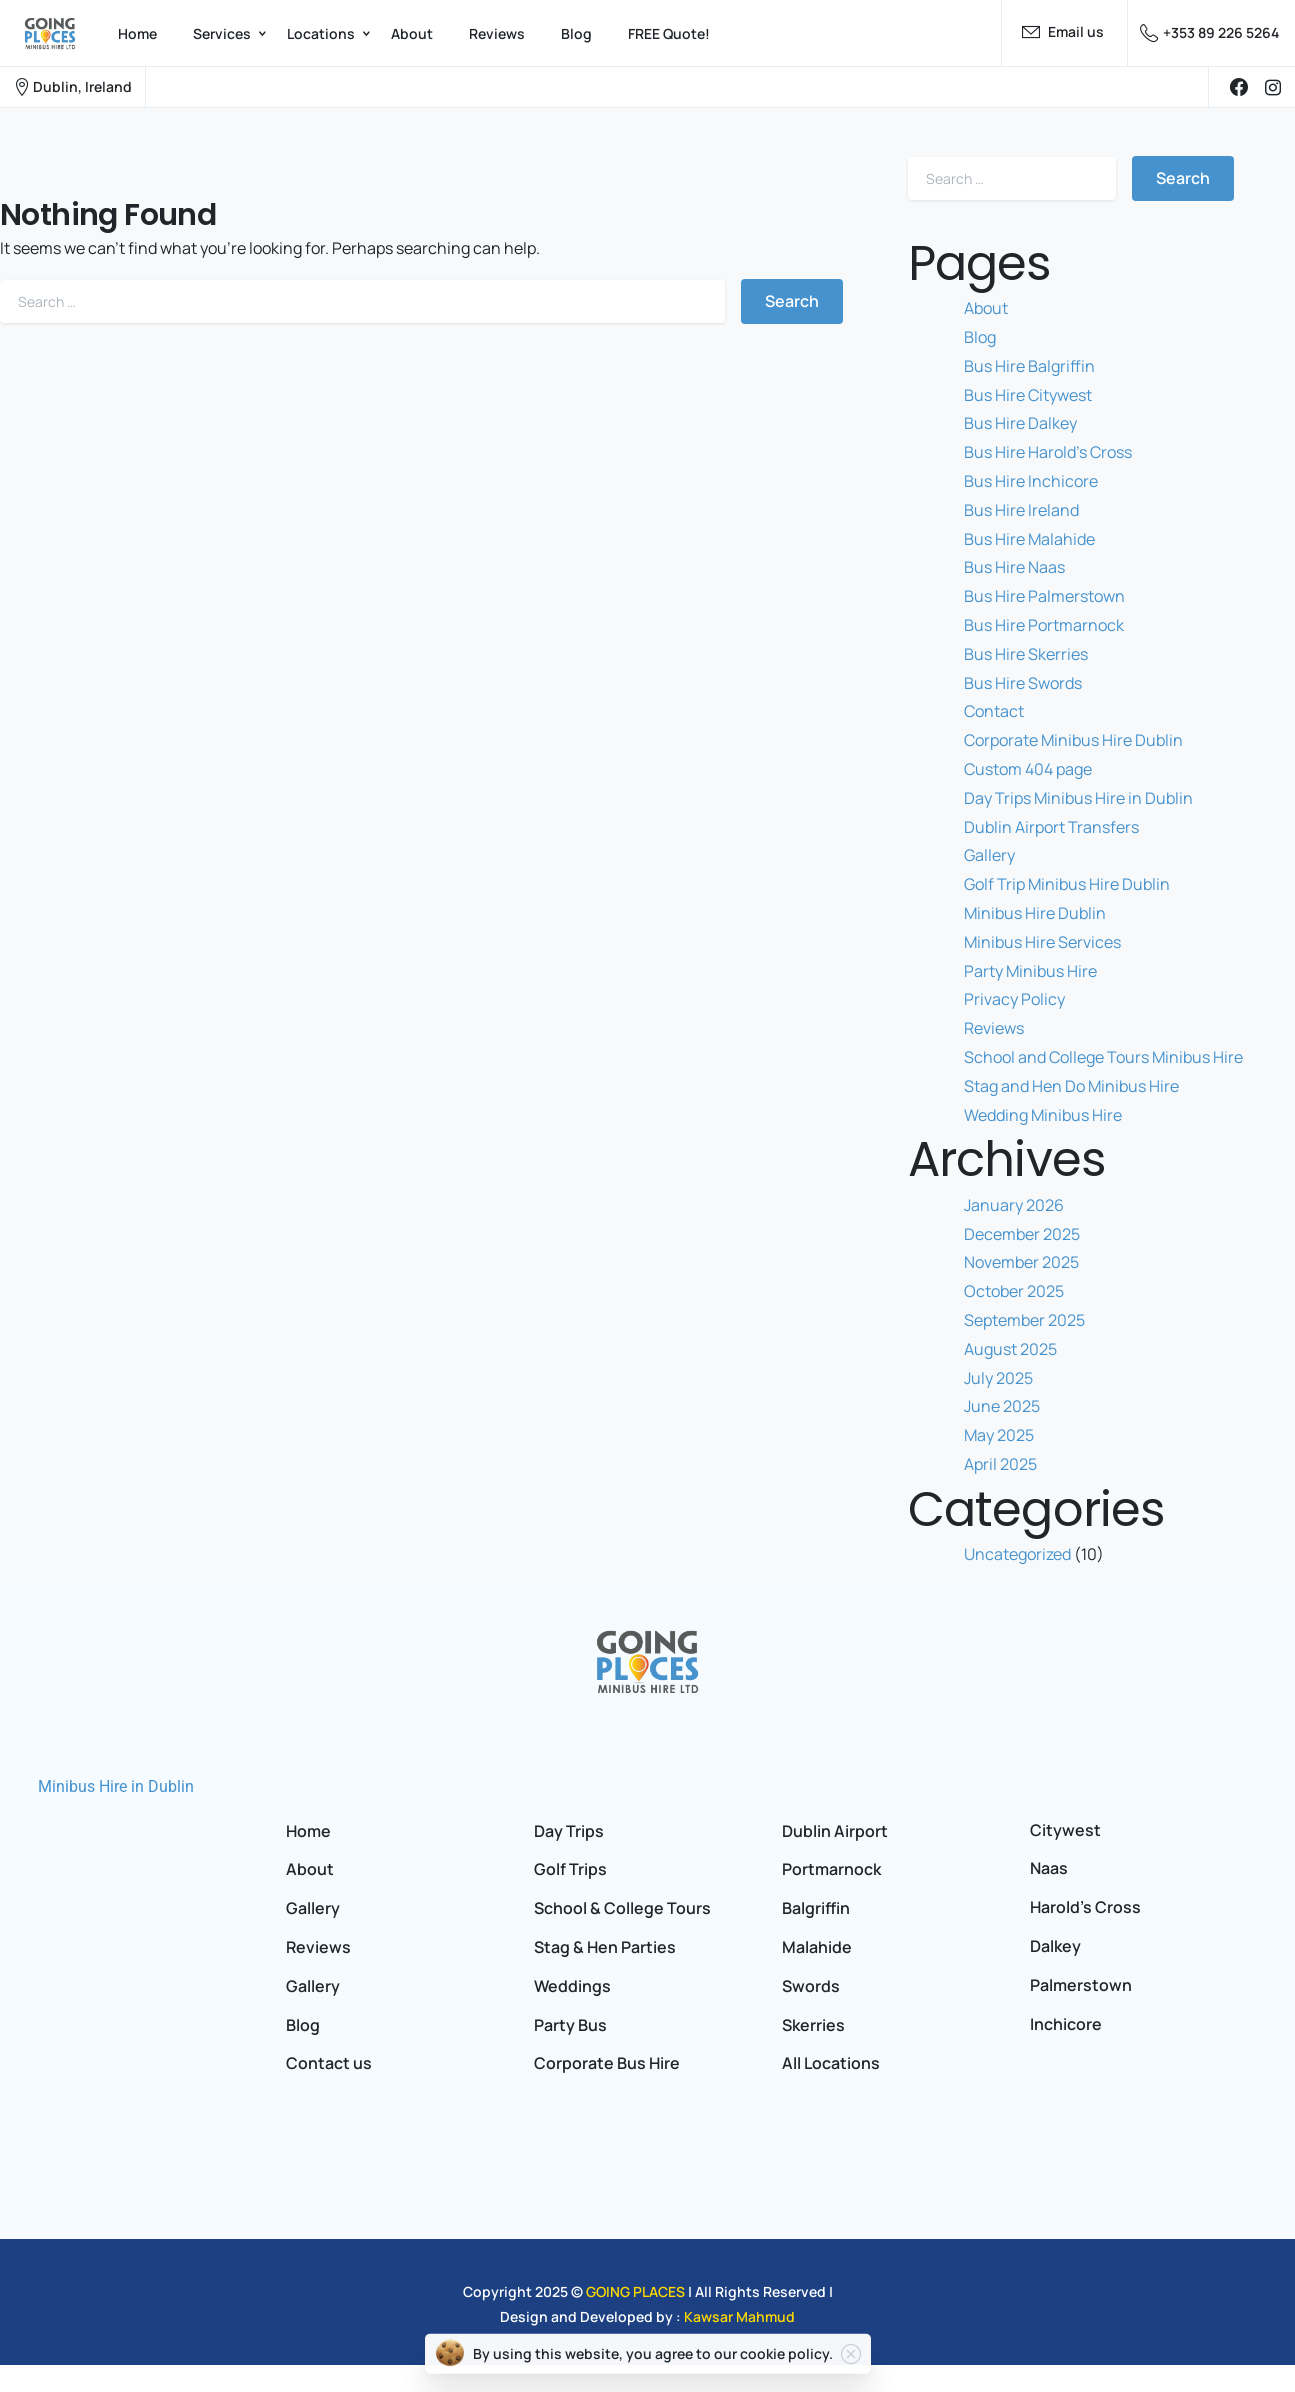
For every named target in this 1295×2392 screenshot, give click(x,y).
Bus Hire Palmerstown (1044, 596)
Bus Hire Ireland (1021, 510)
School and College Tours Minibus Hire (1103, 1057)
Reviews (994, 1028)
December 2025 (1022, 1234)
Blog (980, 337)
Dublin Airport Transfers (1051, 827)
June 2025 (1002, 1406)
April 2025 (1000, 1464)
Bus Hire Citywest (1028, 395)
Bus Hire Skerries (1026, 654)
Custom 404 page (1028, 769)
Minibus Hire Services (1042, 942)
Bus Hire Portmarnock (1044, 625)
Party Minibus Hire (1030, 971)
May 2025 (999, 1435)
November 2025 (1021, 1262)
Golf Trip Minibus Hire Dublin (1067, 884)
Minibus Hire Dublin (1035, 913)
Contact (994, 711)
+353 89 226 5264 (1209, 33)
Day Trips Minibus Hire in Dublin (1078, 798)
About (986, 308)
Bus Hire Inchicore (1031, 481)
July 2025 (998, 1378)
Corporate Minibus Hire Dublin (1073, 740)
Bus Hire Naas (1014, 567)
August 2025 (1010, 1349)
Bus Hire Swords (1023, 683)
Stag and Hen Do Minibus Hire (1071, 1086)
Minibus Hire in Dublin (116, 1786)
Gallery (989, 855)
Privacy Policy (1014, 999)
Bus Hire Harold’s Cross (1048, 452)
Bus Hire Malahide (1029, 539)
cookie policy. (786, 2351)
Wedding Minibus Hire (1043, 1115)
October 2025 (1014, 1291)
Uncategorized (1017, 1554)
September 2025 (1024, 1320)
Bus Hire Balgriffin (1029, 366)
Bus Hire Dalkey (1020, 423)
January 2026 (1014, 1205)
